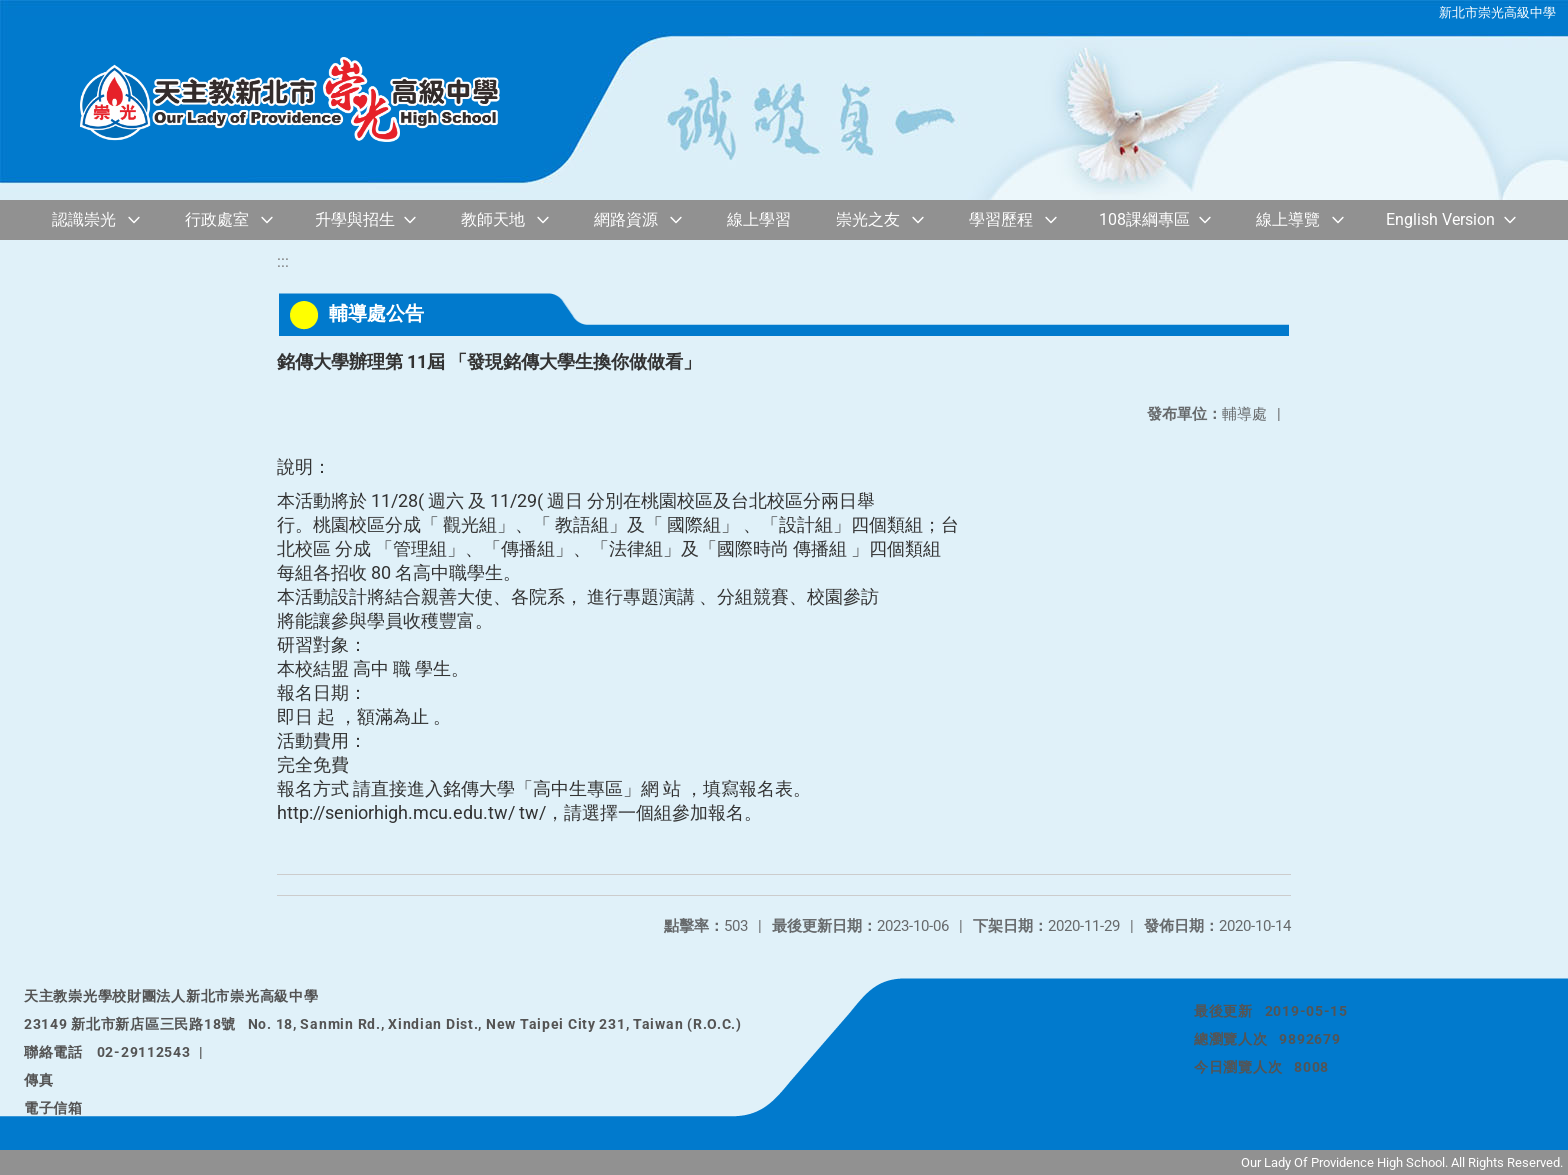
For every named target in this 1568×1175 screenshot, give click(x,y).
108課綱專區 (1144, 219)
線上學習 (759, 219)
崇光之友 (868, 219)
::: (283, 261)
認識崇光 (84, 219)
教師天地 (493, 219)
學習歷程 (1001, 219)
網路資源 (626, 219)
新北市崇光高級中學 (1497, 12)
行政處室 (217, 219)
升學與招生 (355, 219)
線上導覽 (1288, 219)
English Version (1440, 219)
